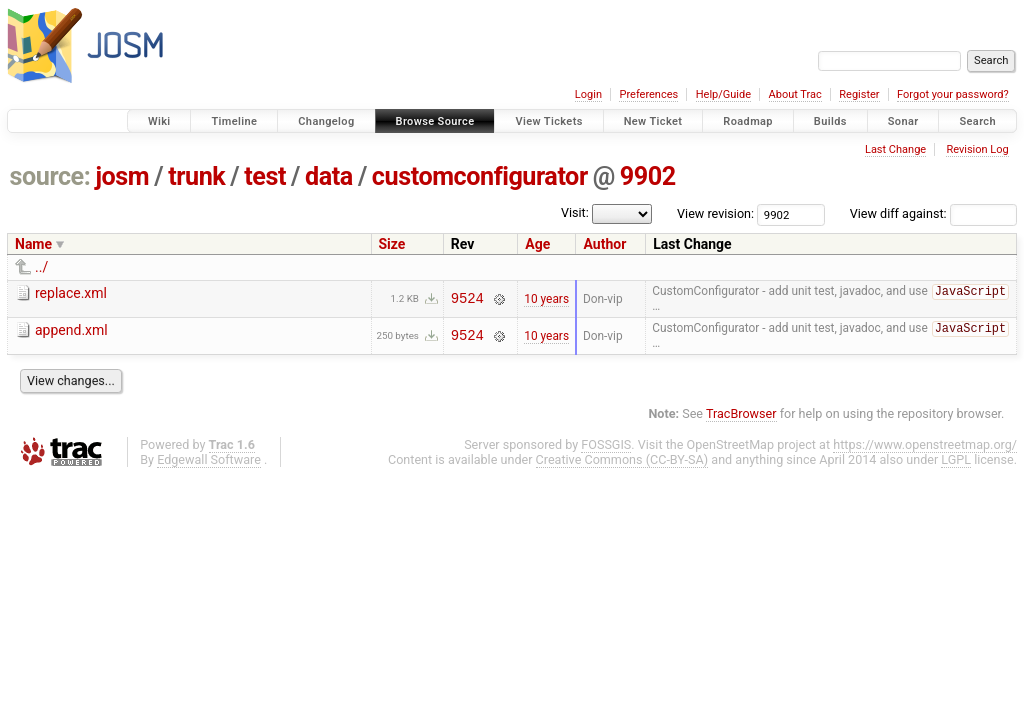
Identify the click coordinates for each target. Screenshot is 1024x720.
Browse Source (435, 121)
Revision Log (977, 149)
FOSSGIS (606, 446)
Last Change (895, 149)
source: (50, 176)
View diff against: (933, 213)
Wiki (159, 121)
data (329, 176)
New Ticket (653, 121)
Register (859, 94)
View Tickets (548, 121)
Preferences (648, 94)
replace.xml (71, 293)
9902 (648, 176)
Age (537, 244)
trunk (196, 176)
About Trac (795, 94)
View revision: (715, 213)
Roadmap (748, 121)
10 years (546, 299)
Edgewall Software (209, 461)
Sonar (903, 121)
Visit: (575, 212)
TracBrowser (741, 415)
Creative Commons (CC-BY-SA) (622, 461)
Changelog (326, 121)
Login (588, 94)
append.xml (71, 331)
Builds (830, 121)
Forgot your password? (953, 94)
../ (41, 267)
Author (604, 244)
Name (33, 244)
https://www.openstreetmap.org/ (925, 446)
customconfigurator (480, 176)
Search (977, 121)
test (265, 176)
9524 (467, 299)
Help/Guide (723, 94)
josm (122, 176)
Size (392, 244)
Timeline (234, 121)
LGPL (956, 461)
